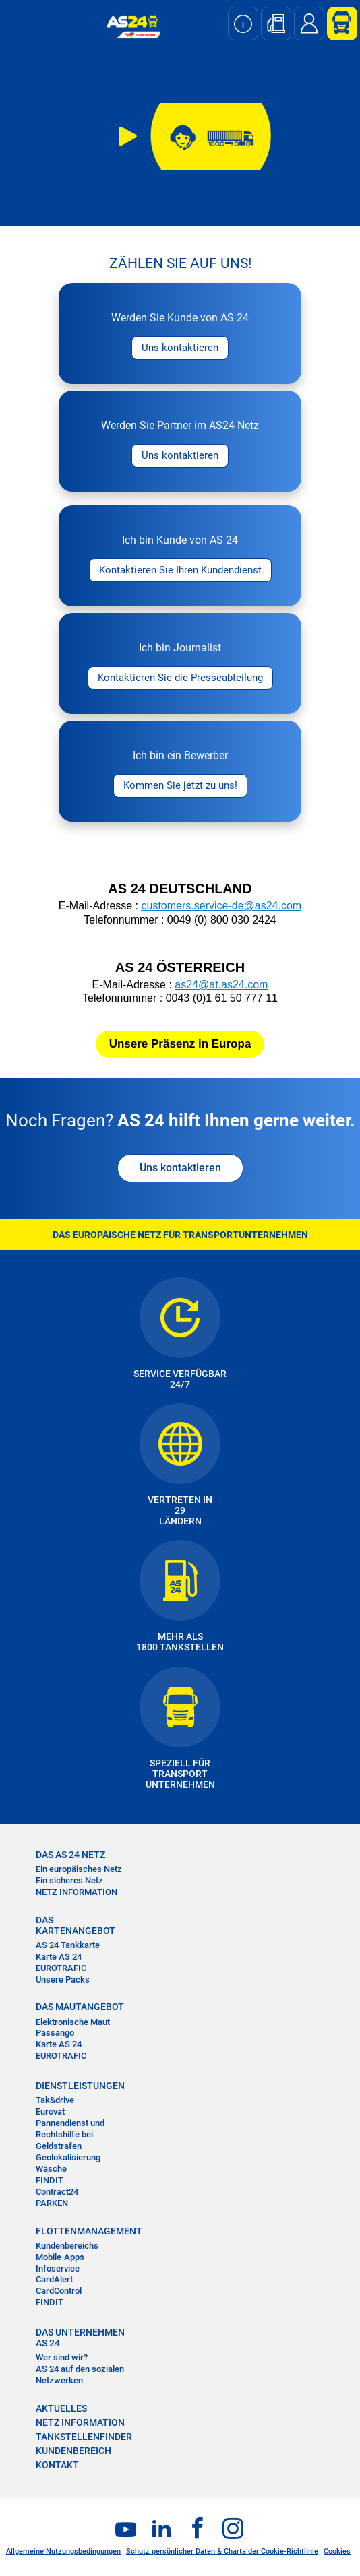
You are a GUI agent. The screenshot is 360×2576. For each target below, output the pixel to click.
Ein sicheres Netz (69, 1880)
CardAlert (54, 2279)
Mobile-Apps (60, 2257)
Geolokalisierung (68, 2157)
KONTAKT (57, 2464)
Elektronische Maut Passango (73, 2027)
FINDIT (49, 2180)
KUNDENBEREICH (73, 2450)
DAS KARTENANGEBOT (75, 1925)
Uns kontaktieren (180, 1167)
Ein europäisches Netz (79, 1869)
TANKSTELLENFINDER (84, 2436)
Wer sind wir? (62, 2357)
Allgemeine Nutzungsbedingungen (63, 2551)
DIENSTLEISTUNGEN (80, 2085)
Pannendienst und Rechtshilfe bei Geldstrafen (70, 2134)
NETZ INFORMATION (76, 1892)
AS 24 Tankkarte (68, 1945)
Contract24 (57, 2192)
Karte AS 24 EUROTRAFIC (61, 1962)
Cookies (337, 2551)
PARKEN (52, 2203)
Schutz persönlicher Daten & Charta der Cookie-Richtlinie (222, 2551)
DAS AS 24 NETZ (70, 1854)
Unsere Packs (63, 1979)
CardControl (59, 2291)
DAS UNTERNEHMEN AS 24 (80, 2337)
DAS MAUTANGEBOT (80, 2006)
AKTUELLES (61, 2408)
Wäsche (51, 2169)
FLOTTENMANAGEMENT (82, 2231)
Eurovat (50, 2111)
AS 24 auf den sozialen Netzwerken (80, 2374)
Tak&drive (55, 2100)
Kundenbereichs (67, 2246)
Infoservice (58, 2268)
